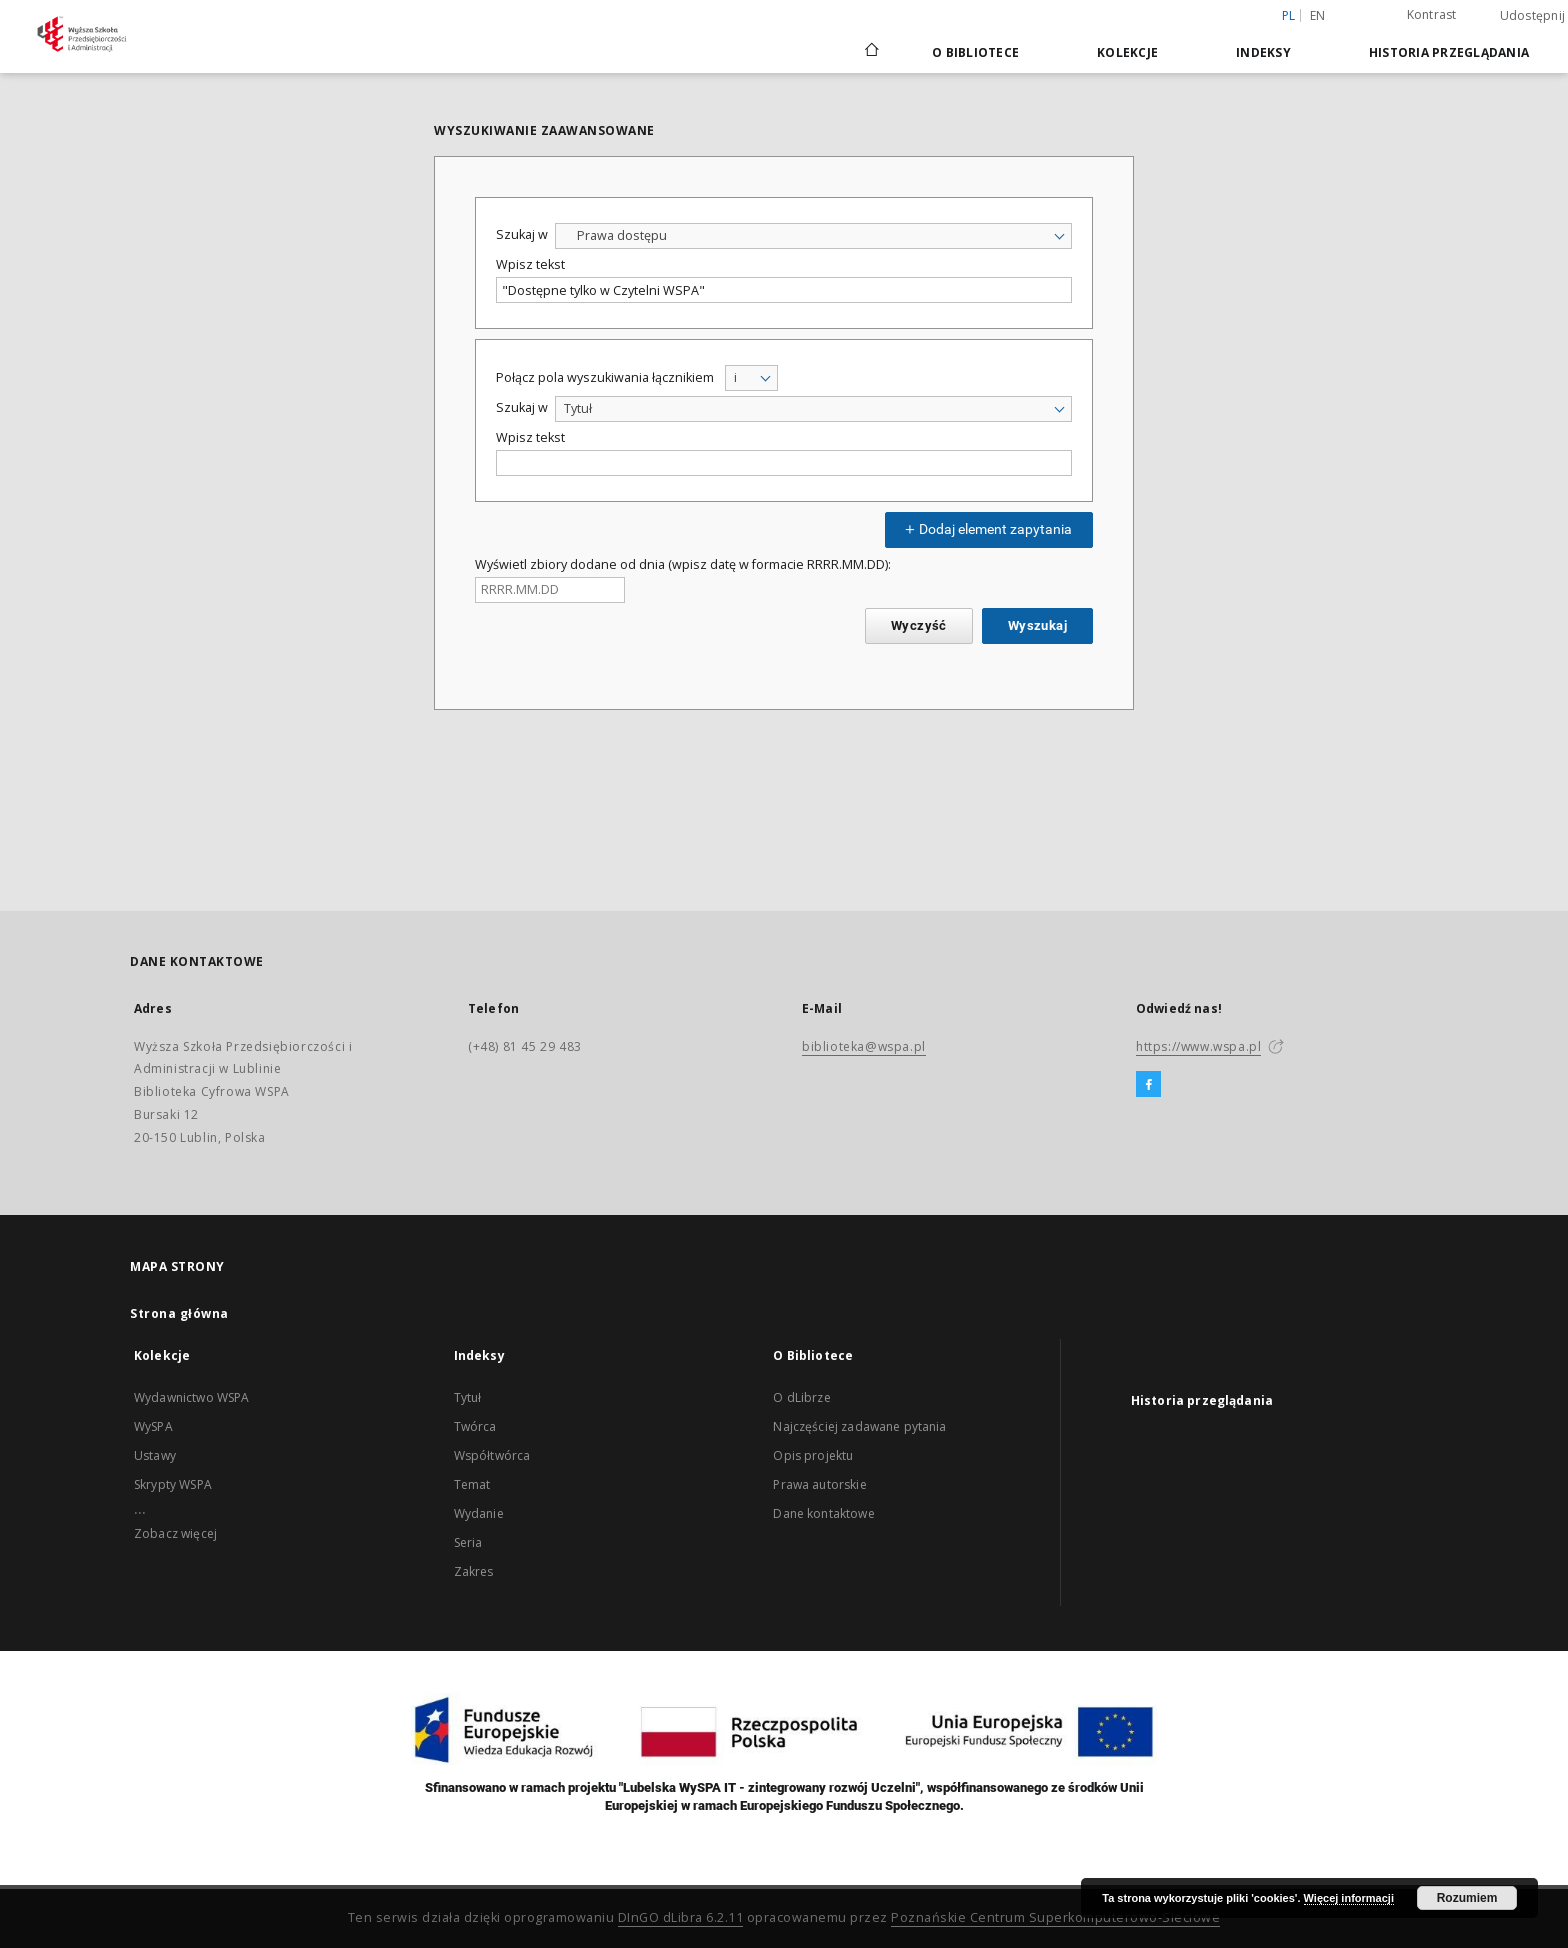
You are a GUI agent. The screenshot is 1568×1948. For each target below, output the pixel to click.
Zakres (474, 1571)
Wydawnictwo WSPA (191, 1397)
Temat (472, 1484)
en (1318, 15)
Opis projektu (813, 1455)
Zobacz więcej (175, 1533)
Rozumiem (1467, 1898)
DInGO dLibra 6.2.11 (681, 1917)
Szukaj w (522, 234)
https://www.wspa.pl (1198, 1046)
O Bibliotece (975, 52)
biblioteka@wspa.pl (864, 1046)
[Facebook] (1148, 1085)
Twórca (475, 1426)
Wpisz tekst (530, 264)
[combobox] (813, 236)
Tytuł (468, 1397)
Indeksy (1263, 52)
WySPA (153, 1426)
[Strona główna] (870, 52)
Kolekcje (1127, 52)
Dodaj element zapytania (986, 529)
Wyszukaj (1037, 625)
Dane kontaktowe (823, 1513)
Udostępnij (1533, 16)
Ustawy (155, 1455)
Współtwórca (492, 1455)
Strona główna (179, 1313)
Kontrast (1432, 14)
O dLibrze (801, 1397)
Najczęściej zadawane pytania (859, 1426)
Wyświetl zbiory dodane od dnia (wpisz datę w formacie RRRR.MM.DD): (683, 564)
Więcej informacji (1349, 1898)
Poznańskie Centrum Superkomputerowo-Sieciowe (1055, 1917)
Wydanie (479, 1513)
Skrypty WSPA (173, 1484)
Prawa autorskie (819, 1484)
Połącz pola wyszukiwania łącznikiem (605, 377)
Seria (468, 1542)
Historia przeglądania (1449, 52)
